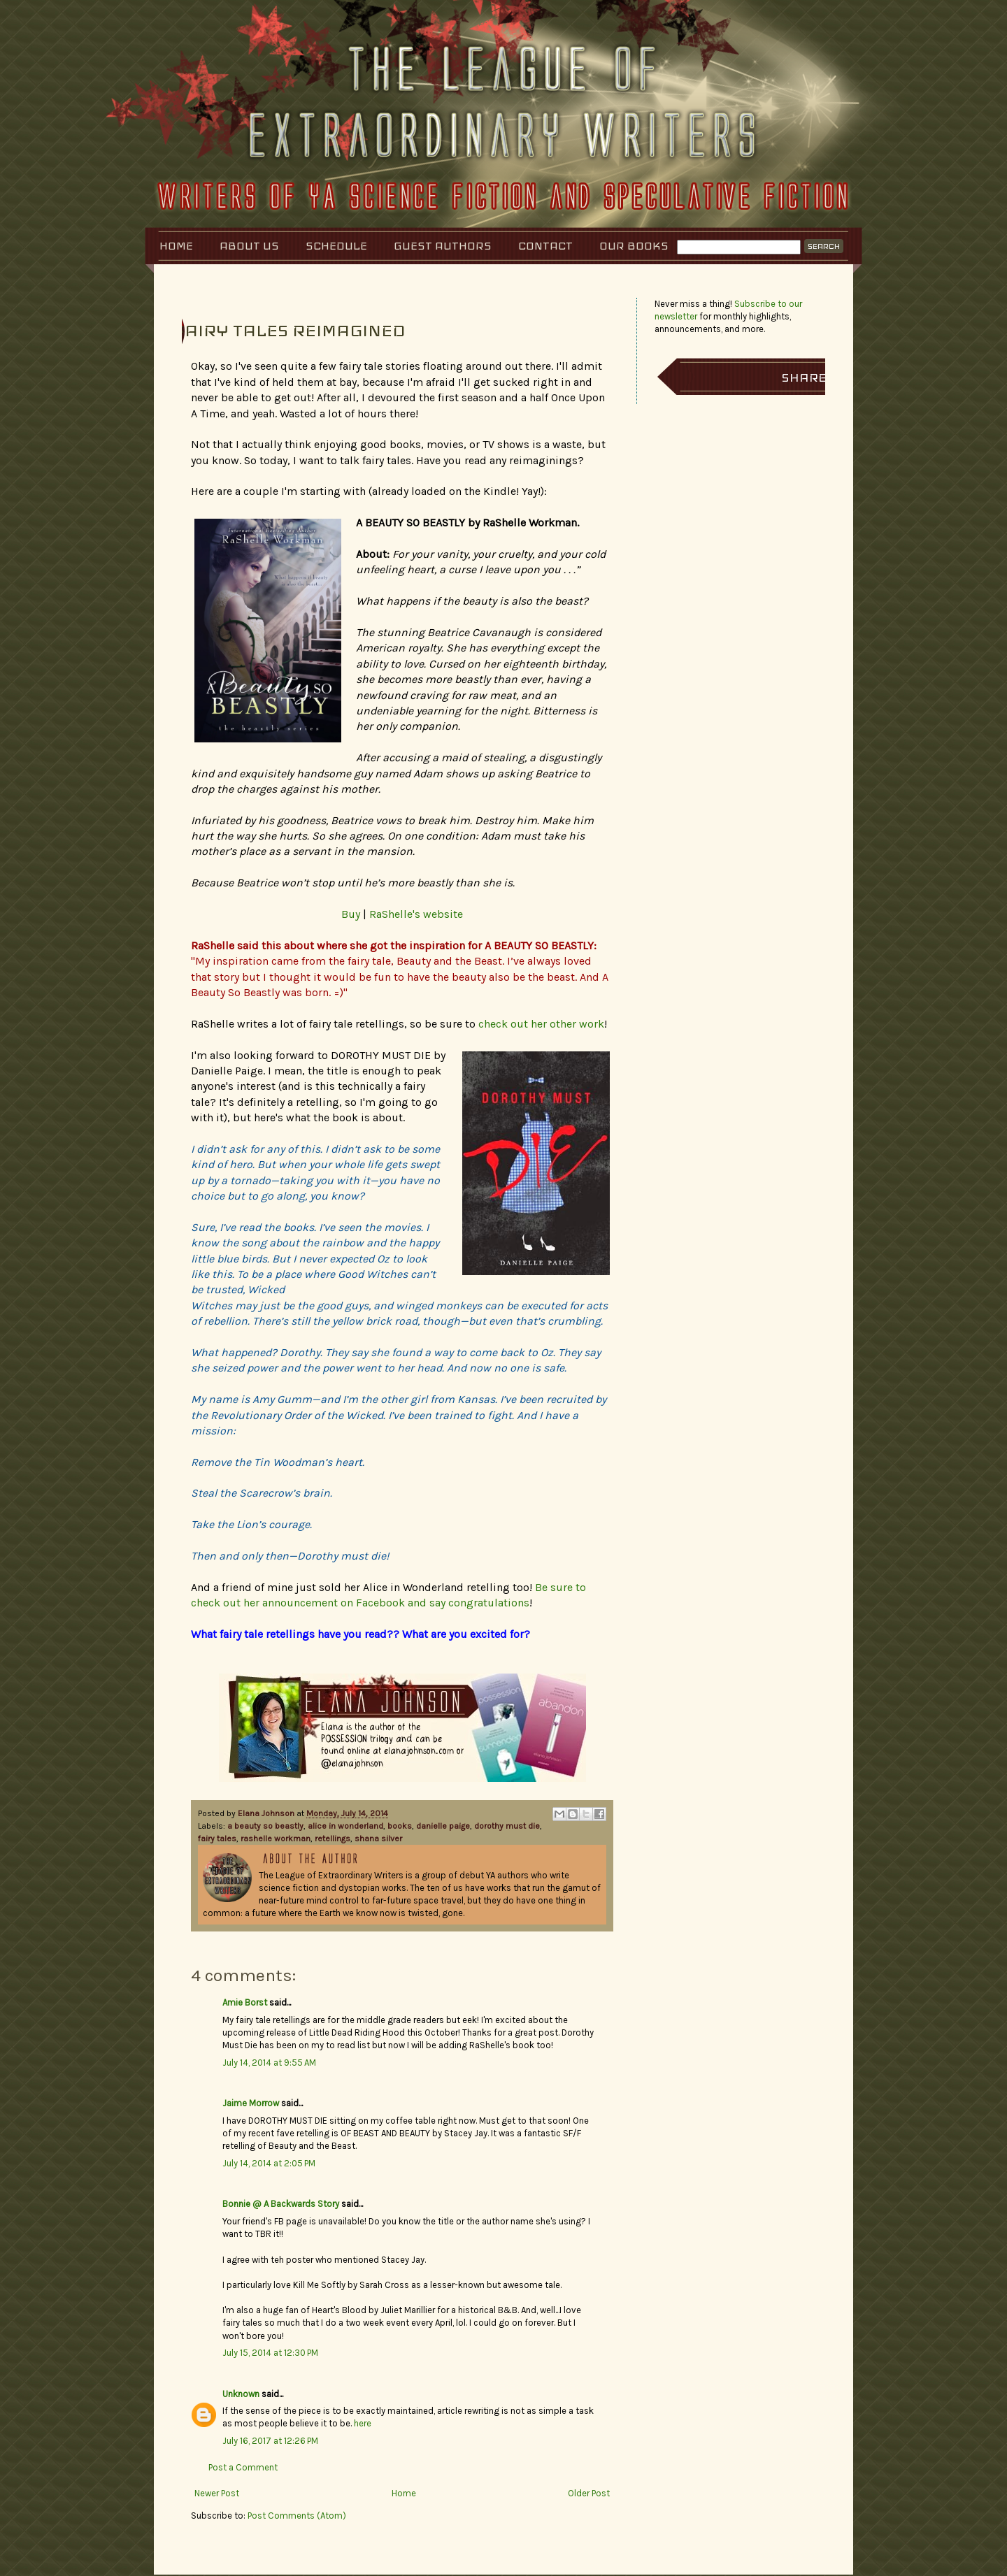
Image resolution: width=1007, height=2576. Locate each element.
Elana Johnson (267, 1813)
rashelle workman (275, 1838)
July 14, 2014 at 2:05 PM (268, 2163)
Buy (350, 914)
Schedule (336, 245)
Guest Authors (443, 245)
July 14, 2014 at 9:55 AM (269, 2062)
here (362, 2423)
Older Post (589, 2493)
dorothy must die (507, 1826)
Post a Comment (243, 2467)
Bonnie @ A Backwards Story (280, 2204)
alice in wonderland (345, 1826)
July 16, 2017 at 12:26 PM (270, 2440)
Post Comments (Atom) (297, 2515)
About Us (249, 245)
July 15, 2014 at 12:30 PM (270, 2352)
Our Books (634, 245)
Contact (545, 245)
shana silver (378, 1838)
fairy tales (217, 1838)
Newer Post (216, 2493)
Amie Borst (244, 2002)
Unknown (240, 2394)
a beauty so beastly (265, 1826)
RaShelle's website (416, 914)
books (399, 1826)
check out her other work (541, 1023)
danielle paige (443, 1826)
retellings (332, 1838)
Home (176, 245)
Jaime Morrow (250, 2103)
